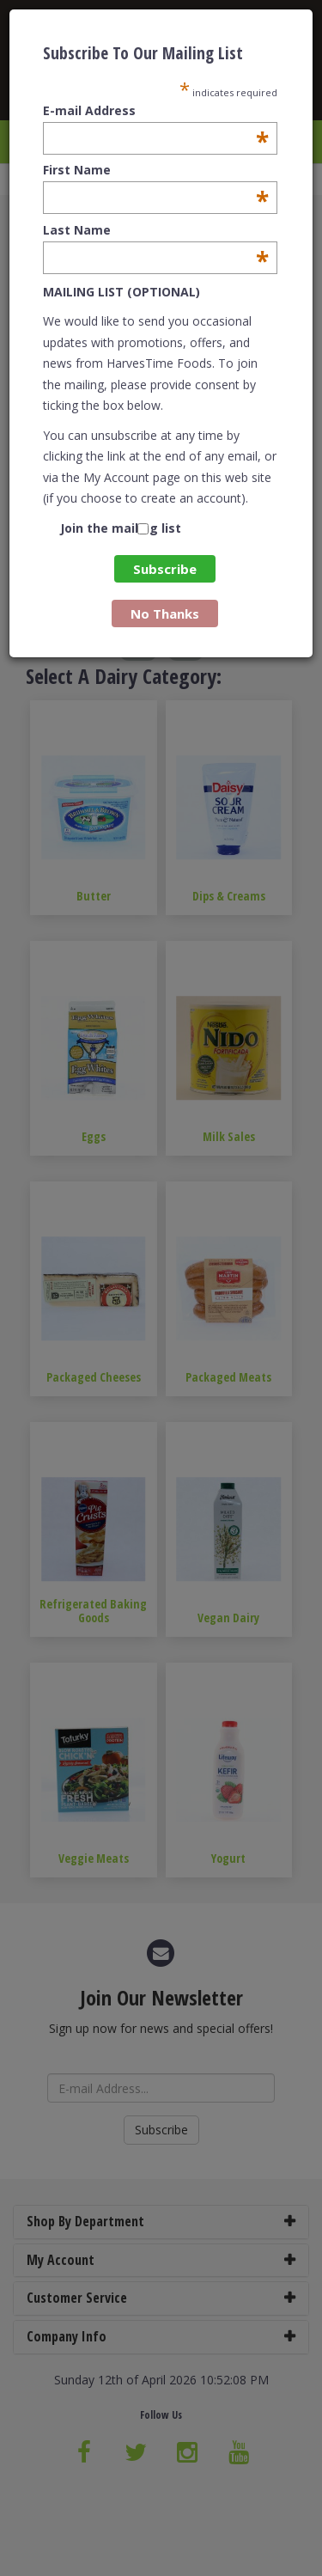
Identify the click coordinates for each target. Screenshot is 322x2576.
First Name (156, 170)
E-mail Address (156, 110)
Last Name (156, 230)
